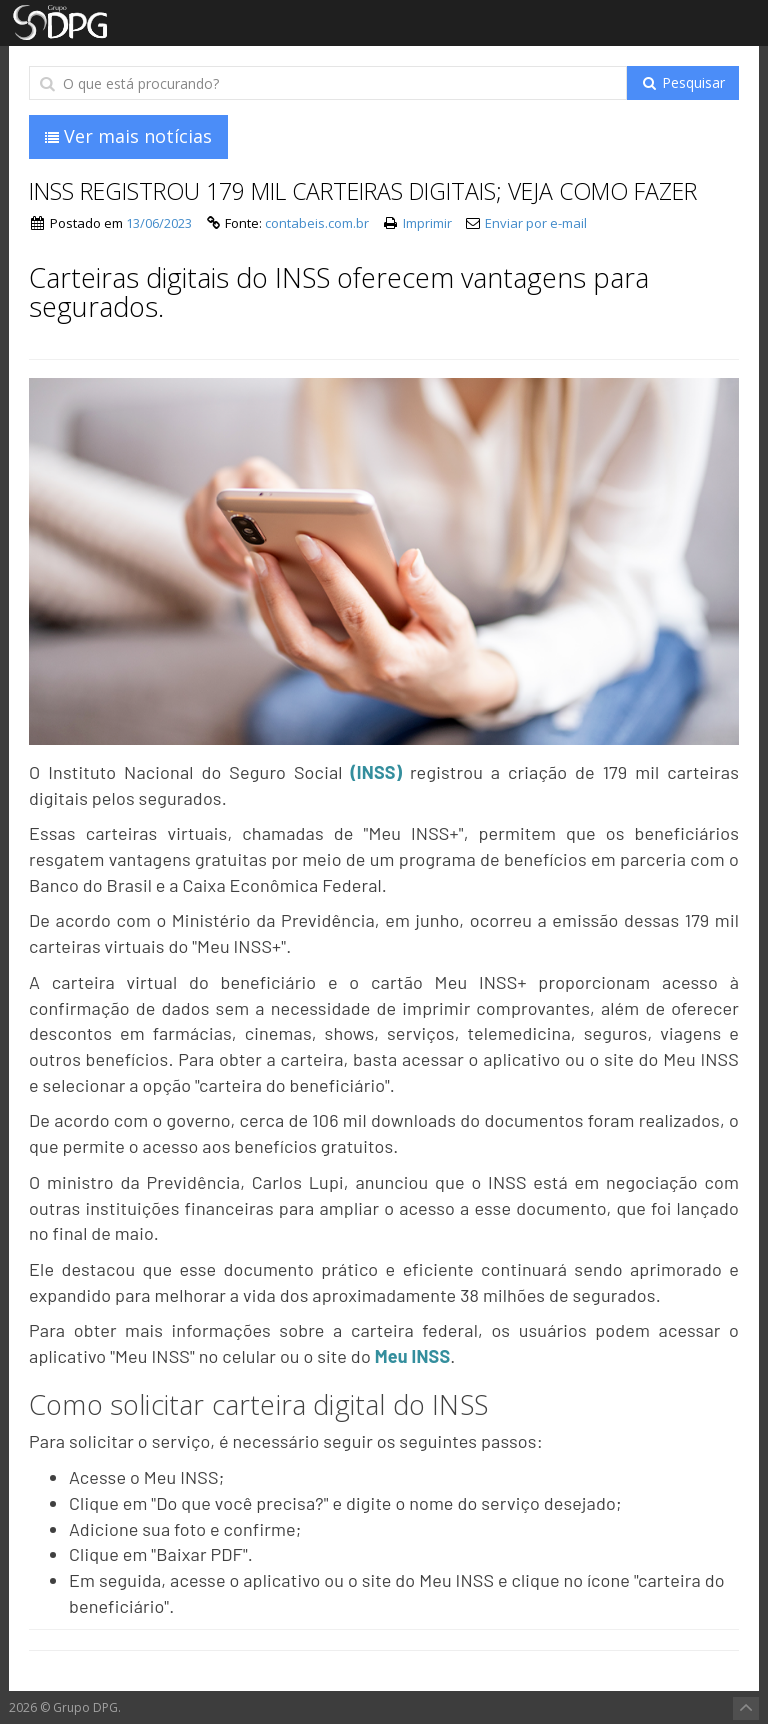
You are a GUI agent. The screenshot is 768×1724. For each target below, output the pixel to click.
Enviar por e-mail (536, 223)
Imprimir (427, 223)
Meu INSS (413, 1356)
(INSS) (376, 772)
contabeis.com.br (317, 223)
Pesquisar (682, 82)
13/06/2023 (159, 223)
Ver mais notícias (128, 136)
